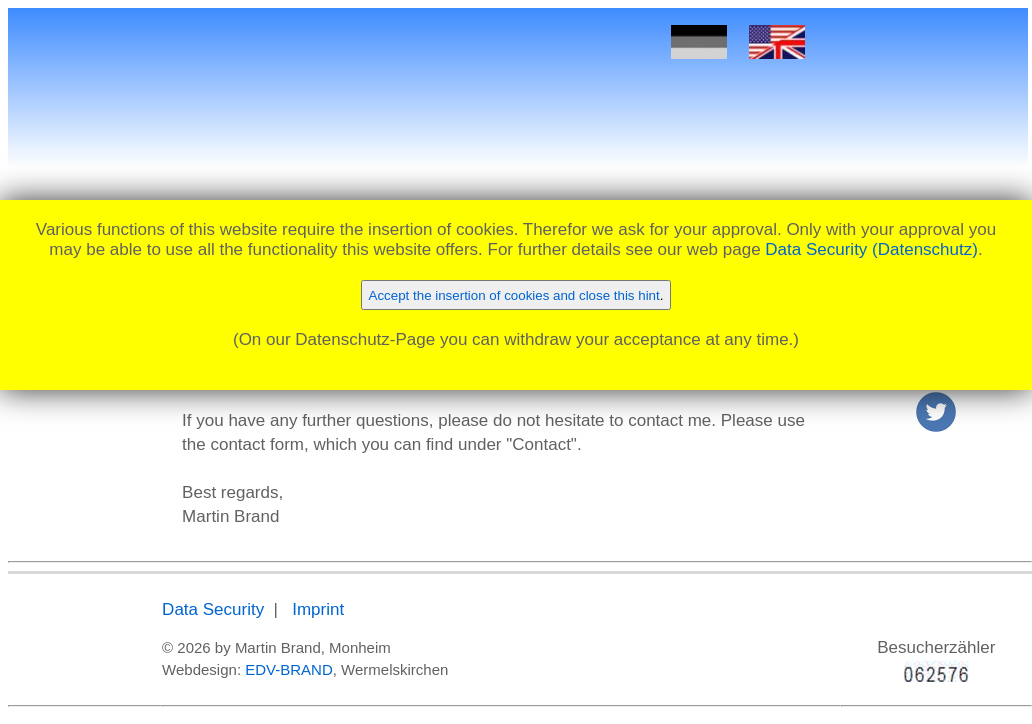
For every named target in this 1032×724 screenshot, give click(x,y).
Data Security (213, 609)
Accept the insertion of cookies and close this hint (514, 295)
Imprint (318, 609)
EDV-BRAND (289, 669)
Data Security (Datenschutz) (871, 249)
